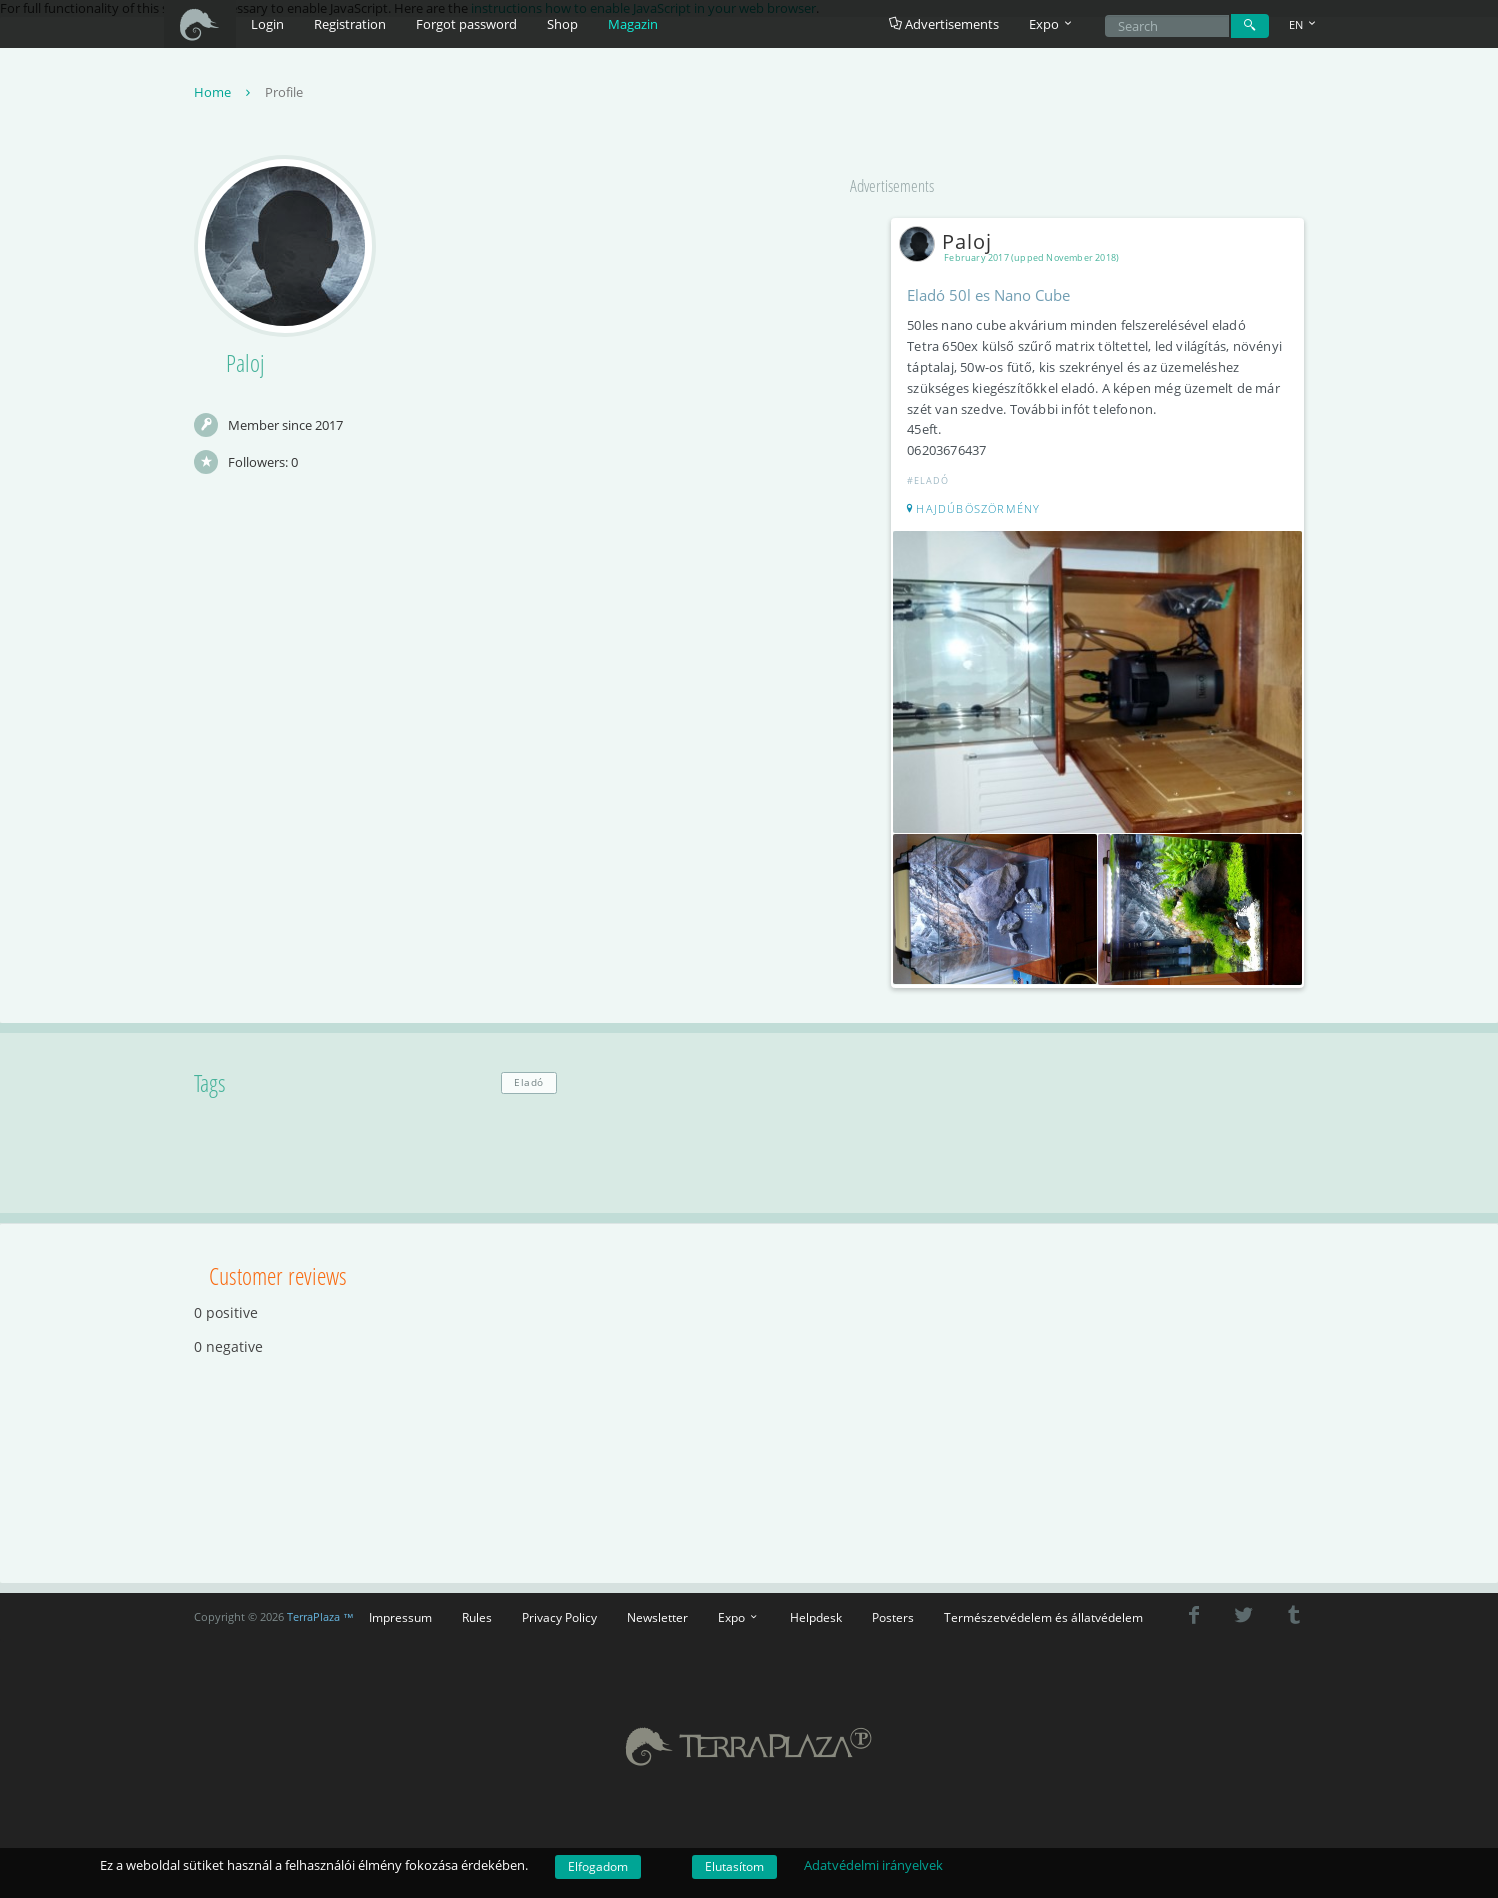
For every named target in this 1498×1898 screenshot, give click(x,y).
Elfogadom (598, 1866)
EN (1304, 24)
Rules (477, 1612)
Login (267, 24)
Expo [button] (1052, 24)
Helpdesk (816, 1612)
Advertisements (944, 24)
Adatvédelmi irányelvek (873, 1865)
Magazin (633, 24)
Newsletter (657, 1612)
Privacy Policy (559, 1612)
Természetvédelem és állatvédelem (1043, 1612)
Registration (350, 24)
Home (224, 94)
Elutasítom (734, 1866)
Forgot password (466, 24)
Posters (893, 1612)
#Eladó (931, 482)
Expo (739, 1612)
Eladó (529, 1077)
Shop (562, 24)
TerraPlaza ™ (320, 1612)
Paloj (952, 243)
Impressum (400, 1612)
